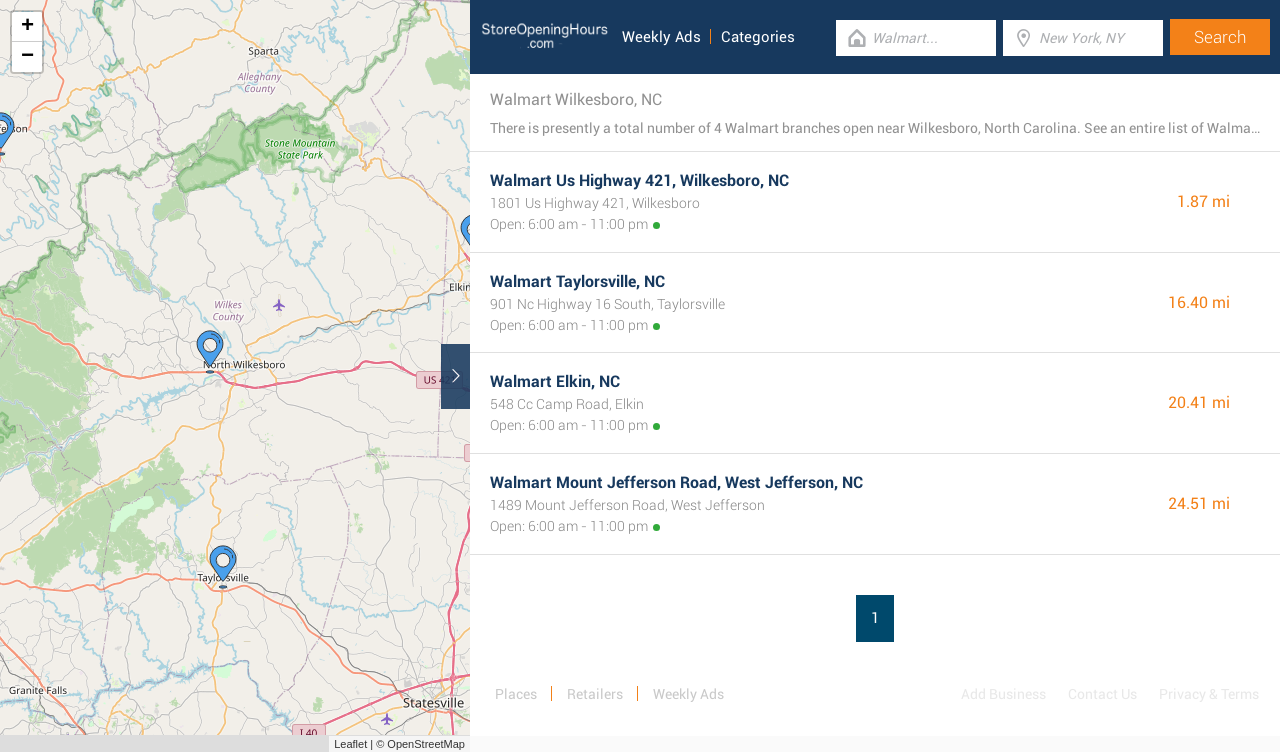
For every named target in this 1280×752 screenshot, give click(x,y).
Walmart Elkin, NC (555, 381)
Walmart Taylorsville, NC (577, 281)
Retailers (595, 694)
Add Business (1003, 694)
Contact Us (1102, 694)
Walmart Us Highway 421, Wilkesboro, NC (639, 180)
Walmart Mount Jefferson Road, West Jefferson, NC (676, 482)
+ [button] (27, 27)
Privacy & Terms (1209, 694)
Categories (758, 37)
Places (516, 694)
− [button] (27, 57)
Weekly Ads (661, 37)
